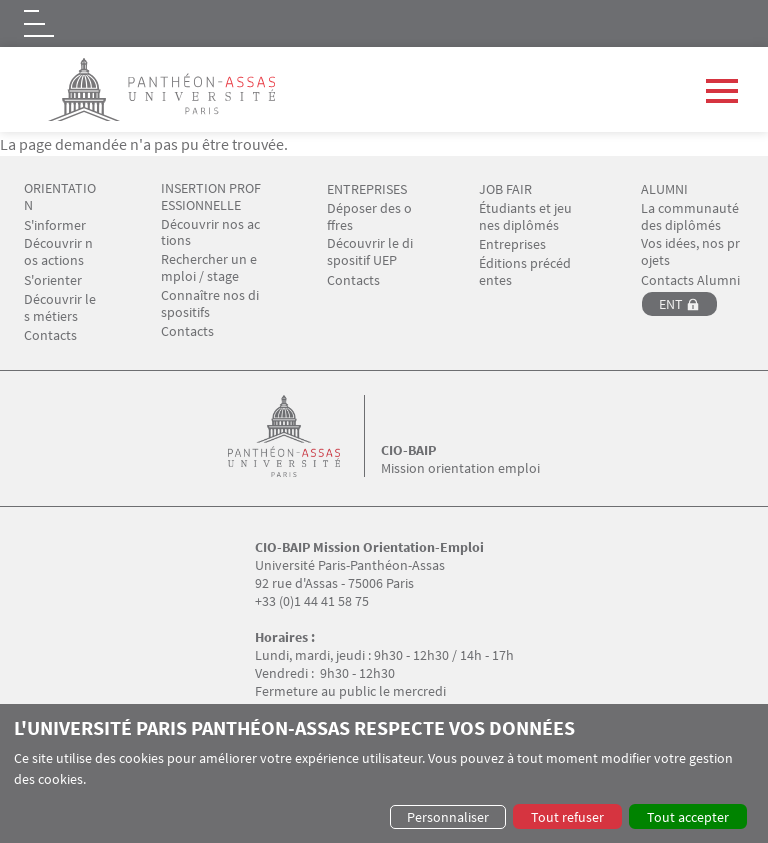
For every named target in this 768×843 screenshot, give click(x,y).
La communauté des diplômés (691, 217)
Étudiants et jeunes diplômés (525, 217)
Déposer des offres (369, 217)
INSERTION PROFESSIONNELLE (211, 197)
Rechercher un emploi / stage (209, 268)
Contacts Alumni (690, 280)
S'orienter (53, 280)
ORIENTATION (60, 197)
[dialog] (384, 773)
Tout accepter (688, 817)
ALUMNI (664, 189)
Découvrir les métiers (60, 308)
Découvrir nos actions (58, 252)
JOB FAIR (505, 189)
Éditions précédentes (525, 272)
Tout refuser (567, 817)
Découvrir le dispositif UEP (370, 252)
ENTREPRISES (367, 189)
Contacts (50, 335)
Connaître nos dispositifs (210, 304)
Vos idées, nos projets (690, 252)
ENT (671, 304)
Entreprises (512, 244)
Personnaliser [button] (448, 817)
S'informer (55, 225)
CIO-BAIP (408, 450)
